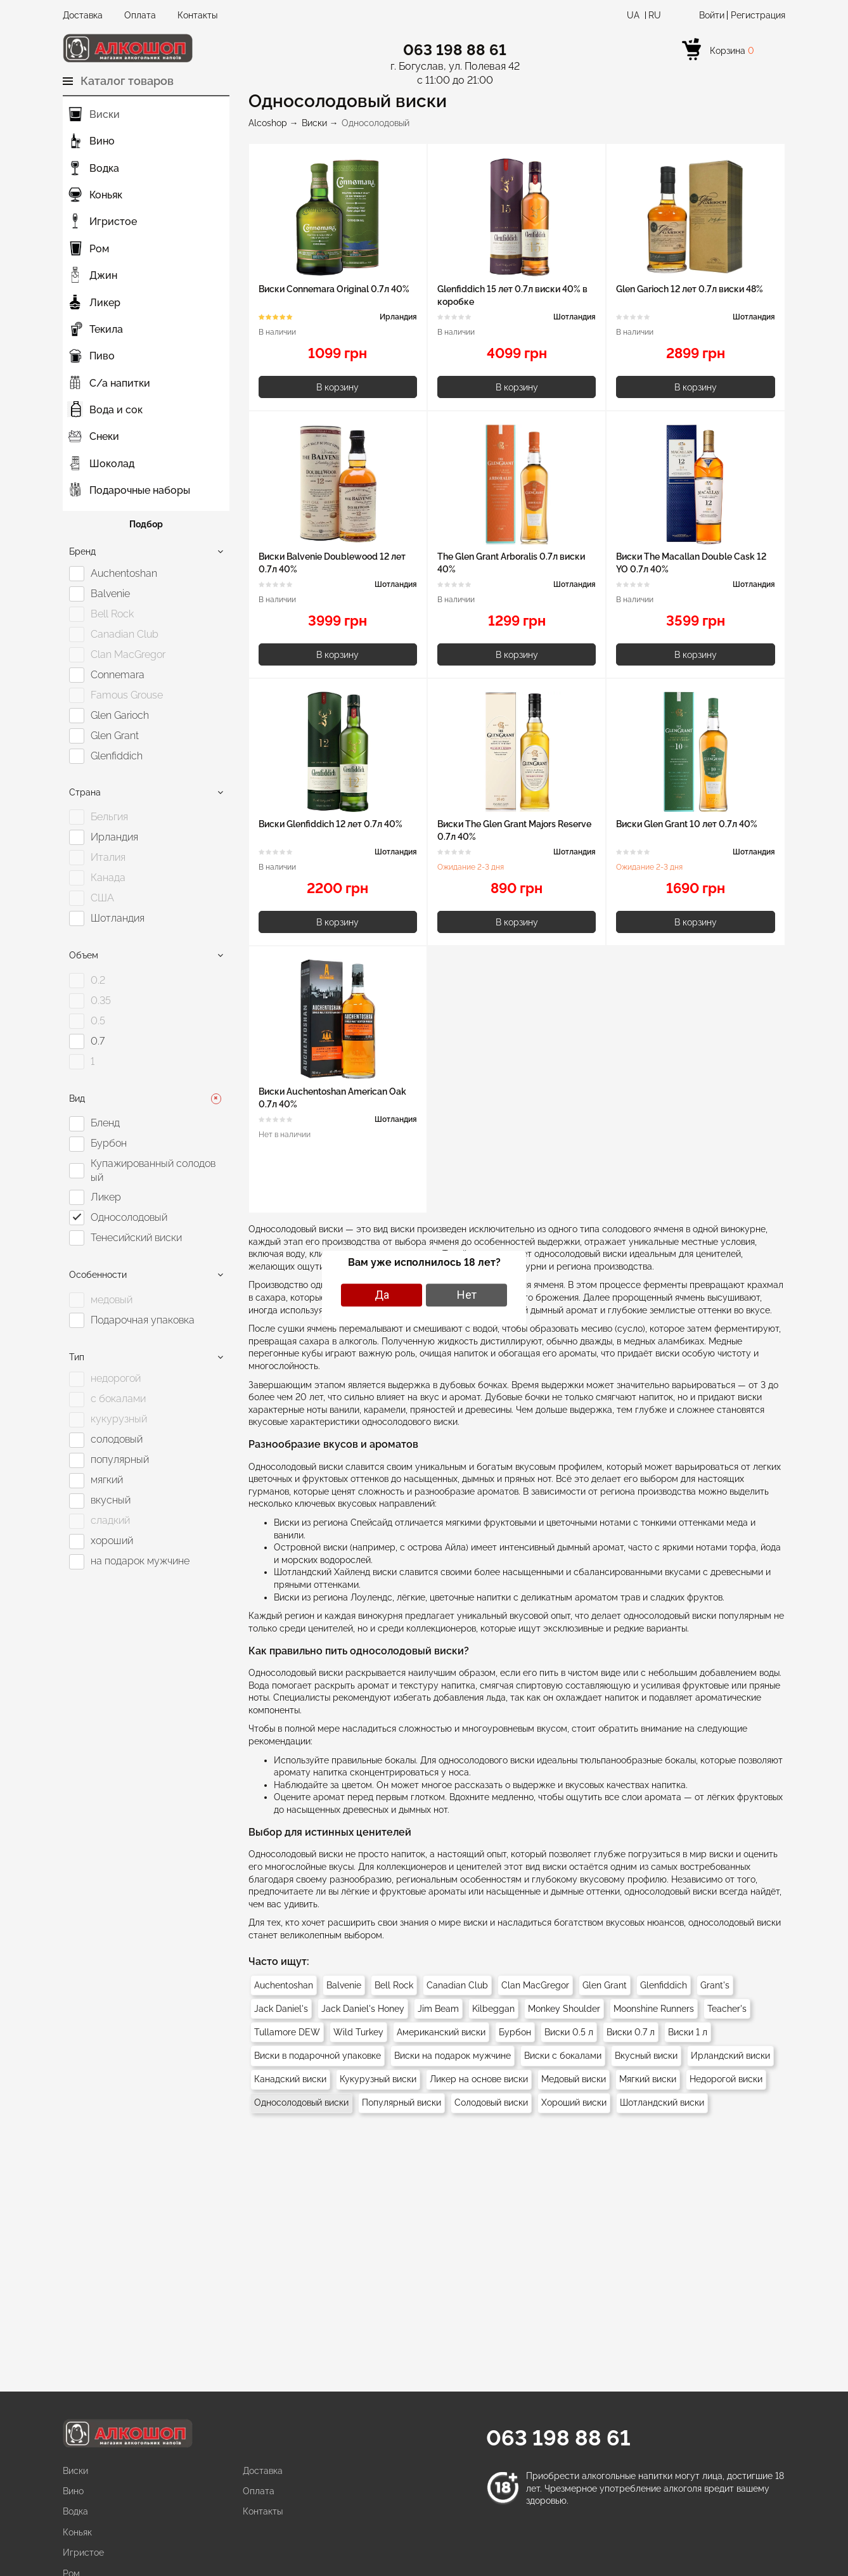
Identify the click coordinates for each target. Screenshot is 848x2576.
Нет (467, 1294)
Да (382, 1294)
